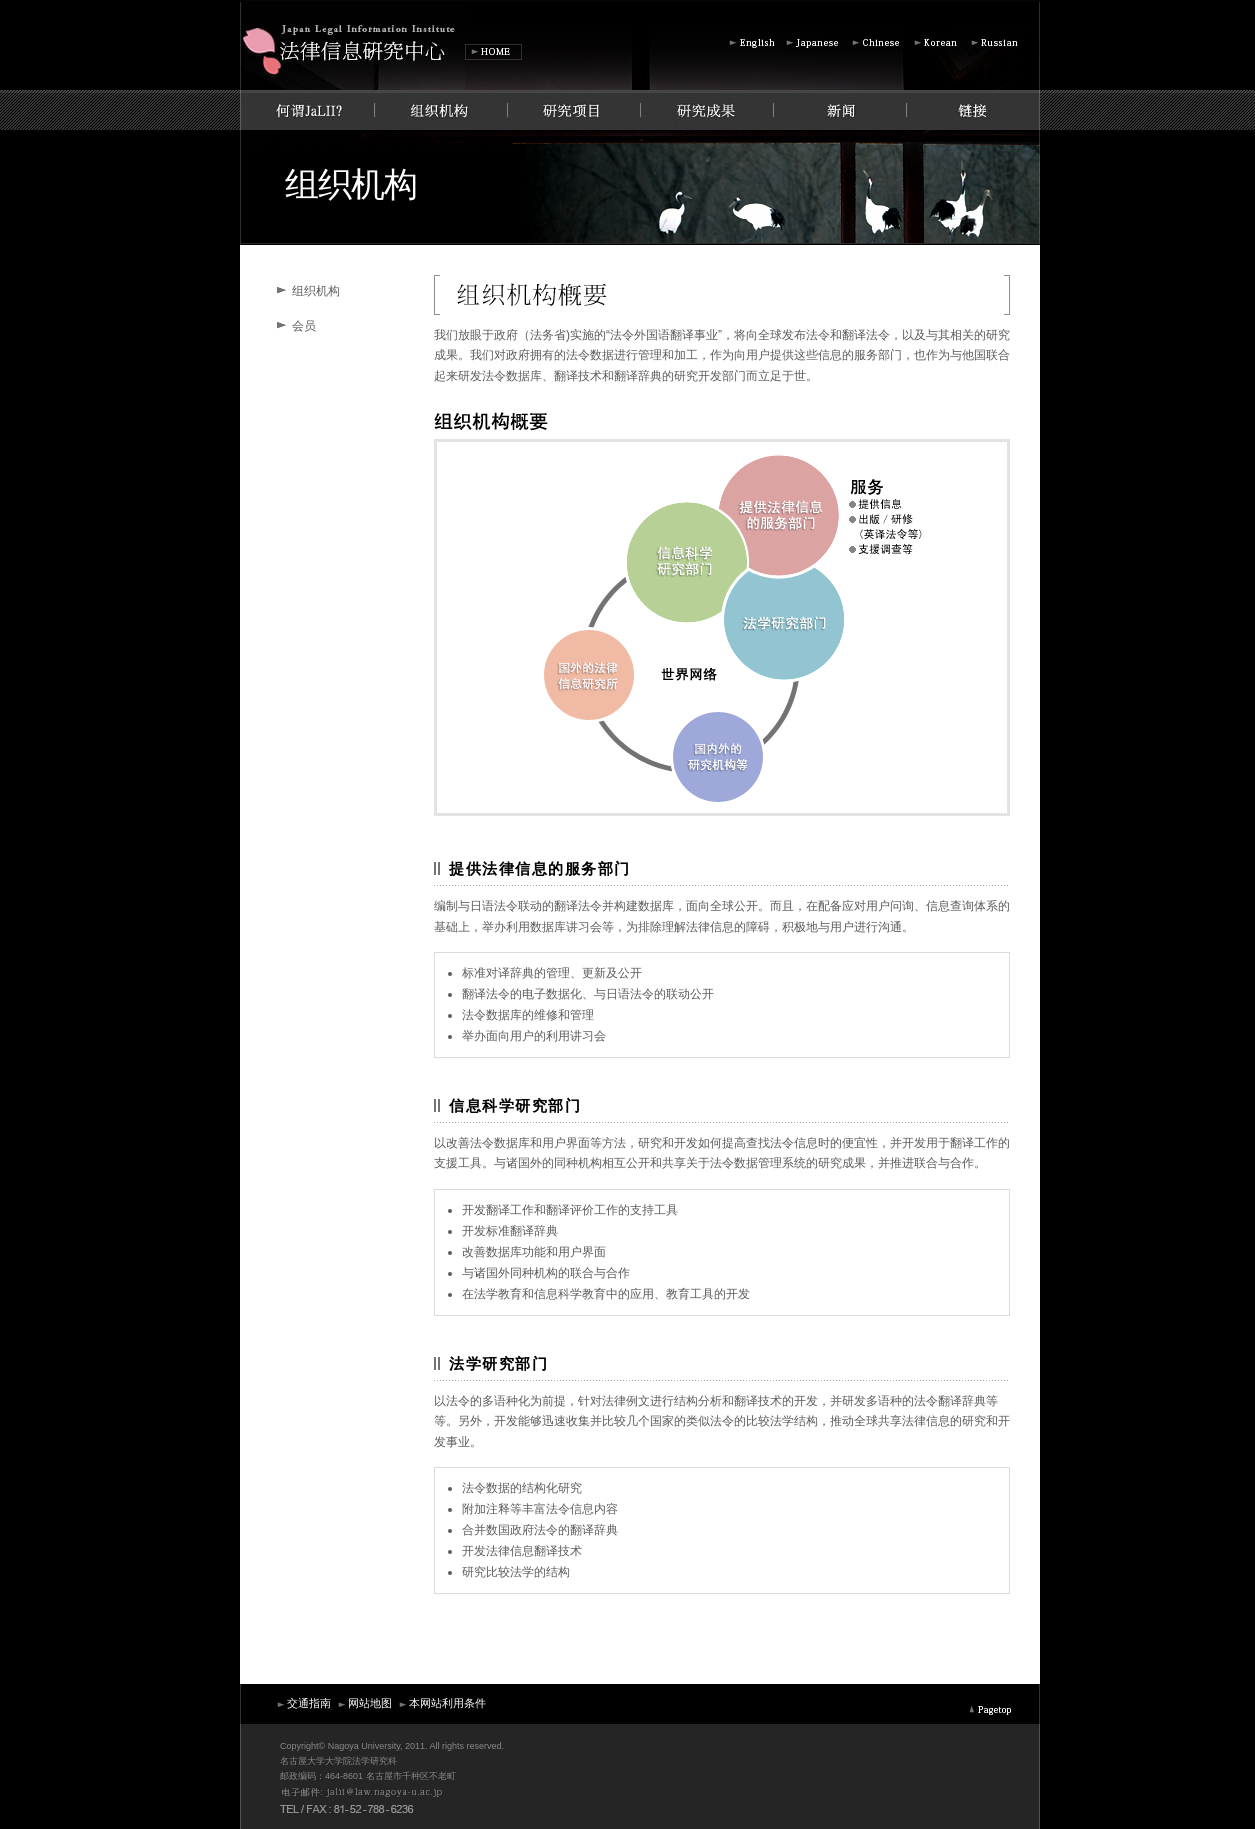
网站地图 (364, 1703)
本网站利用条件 (441, 1703)
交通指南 (303, 1703)
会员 (304, 326)
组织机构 (316, 291)
